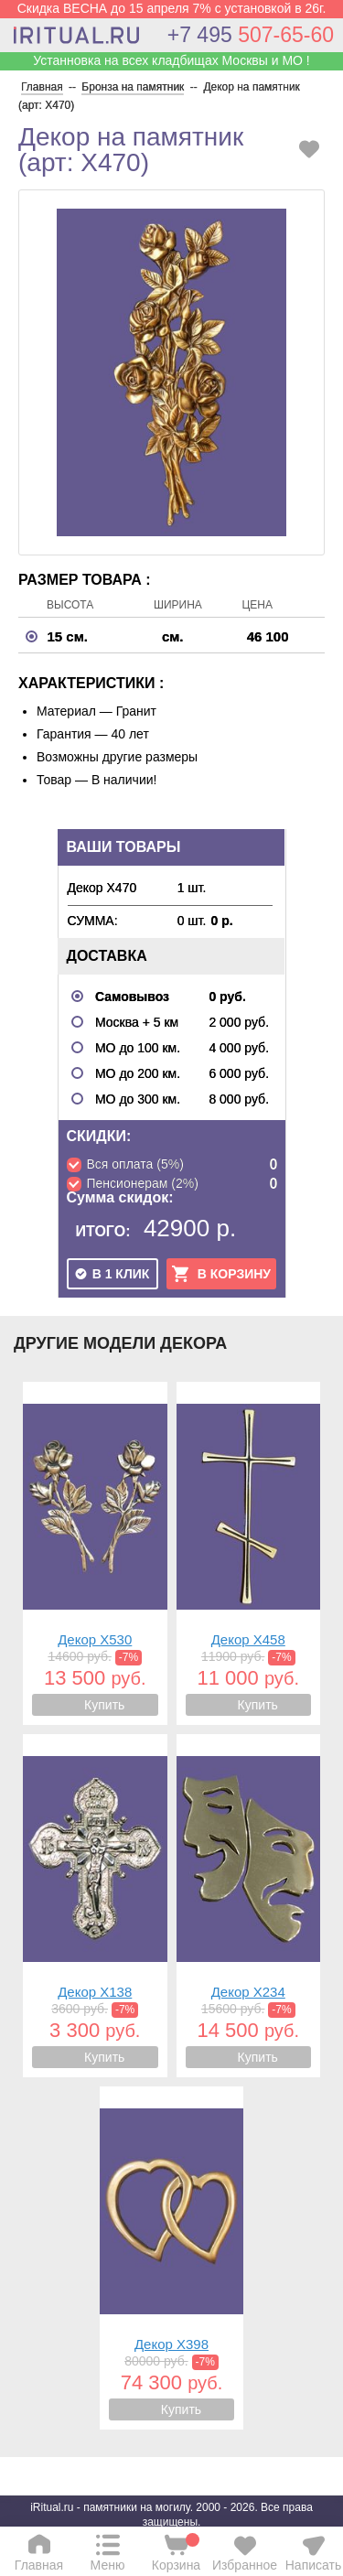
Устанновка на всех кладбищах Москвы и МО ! (171, 60)
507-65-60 (250, 35)
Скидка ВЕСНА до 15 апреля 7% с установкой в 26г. (172, 8)
